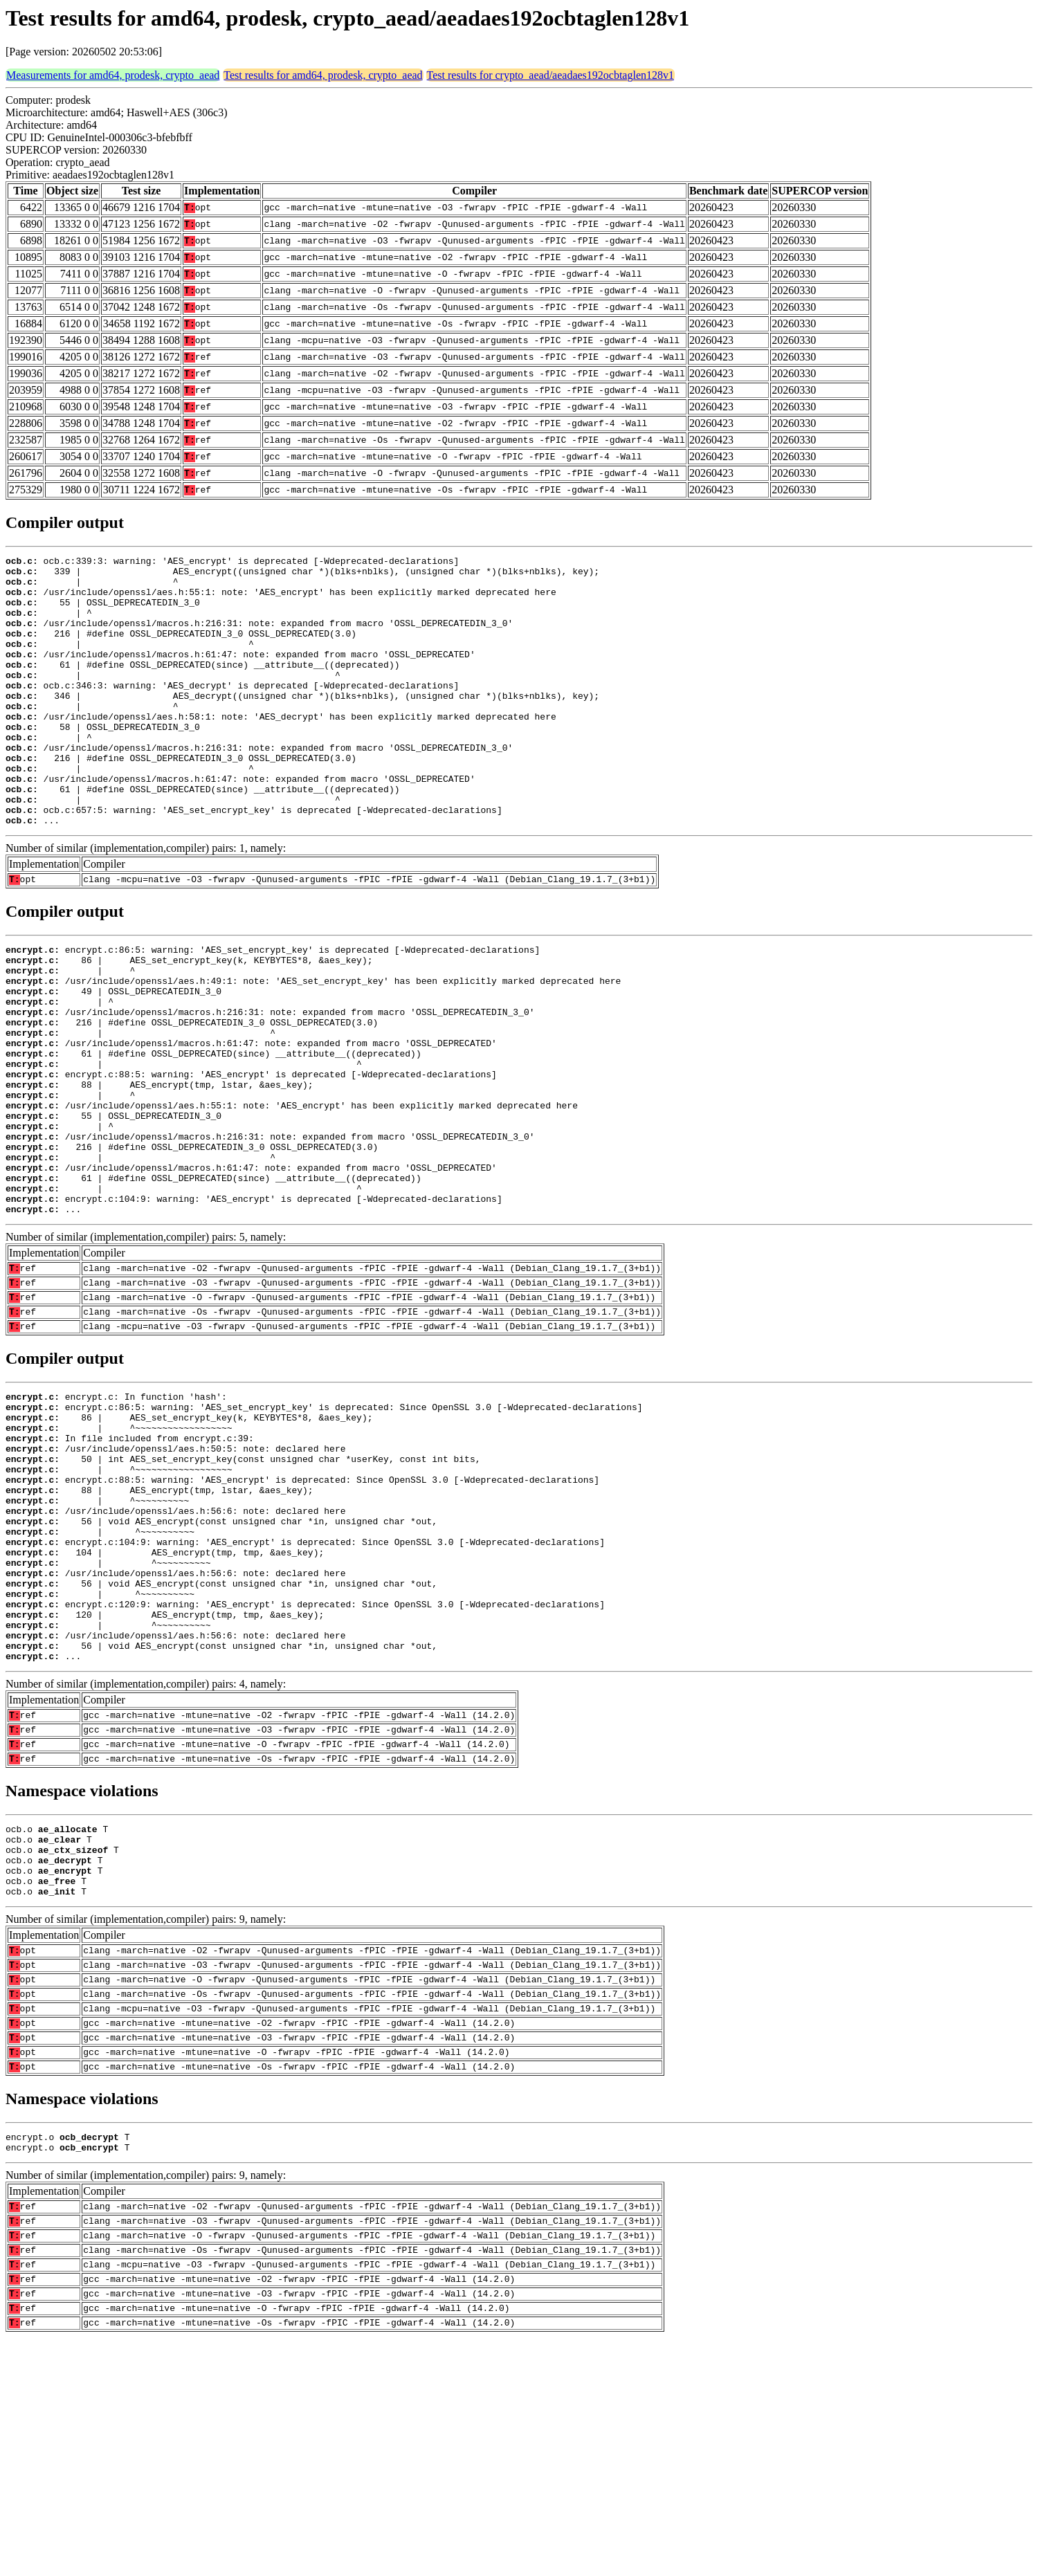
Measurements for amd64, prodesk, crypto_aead (112, 75)
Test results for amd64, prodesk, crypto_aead (323, 75)
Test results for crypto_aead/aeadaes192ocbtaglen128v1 (550, 75)
